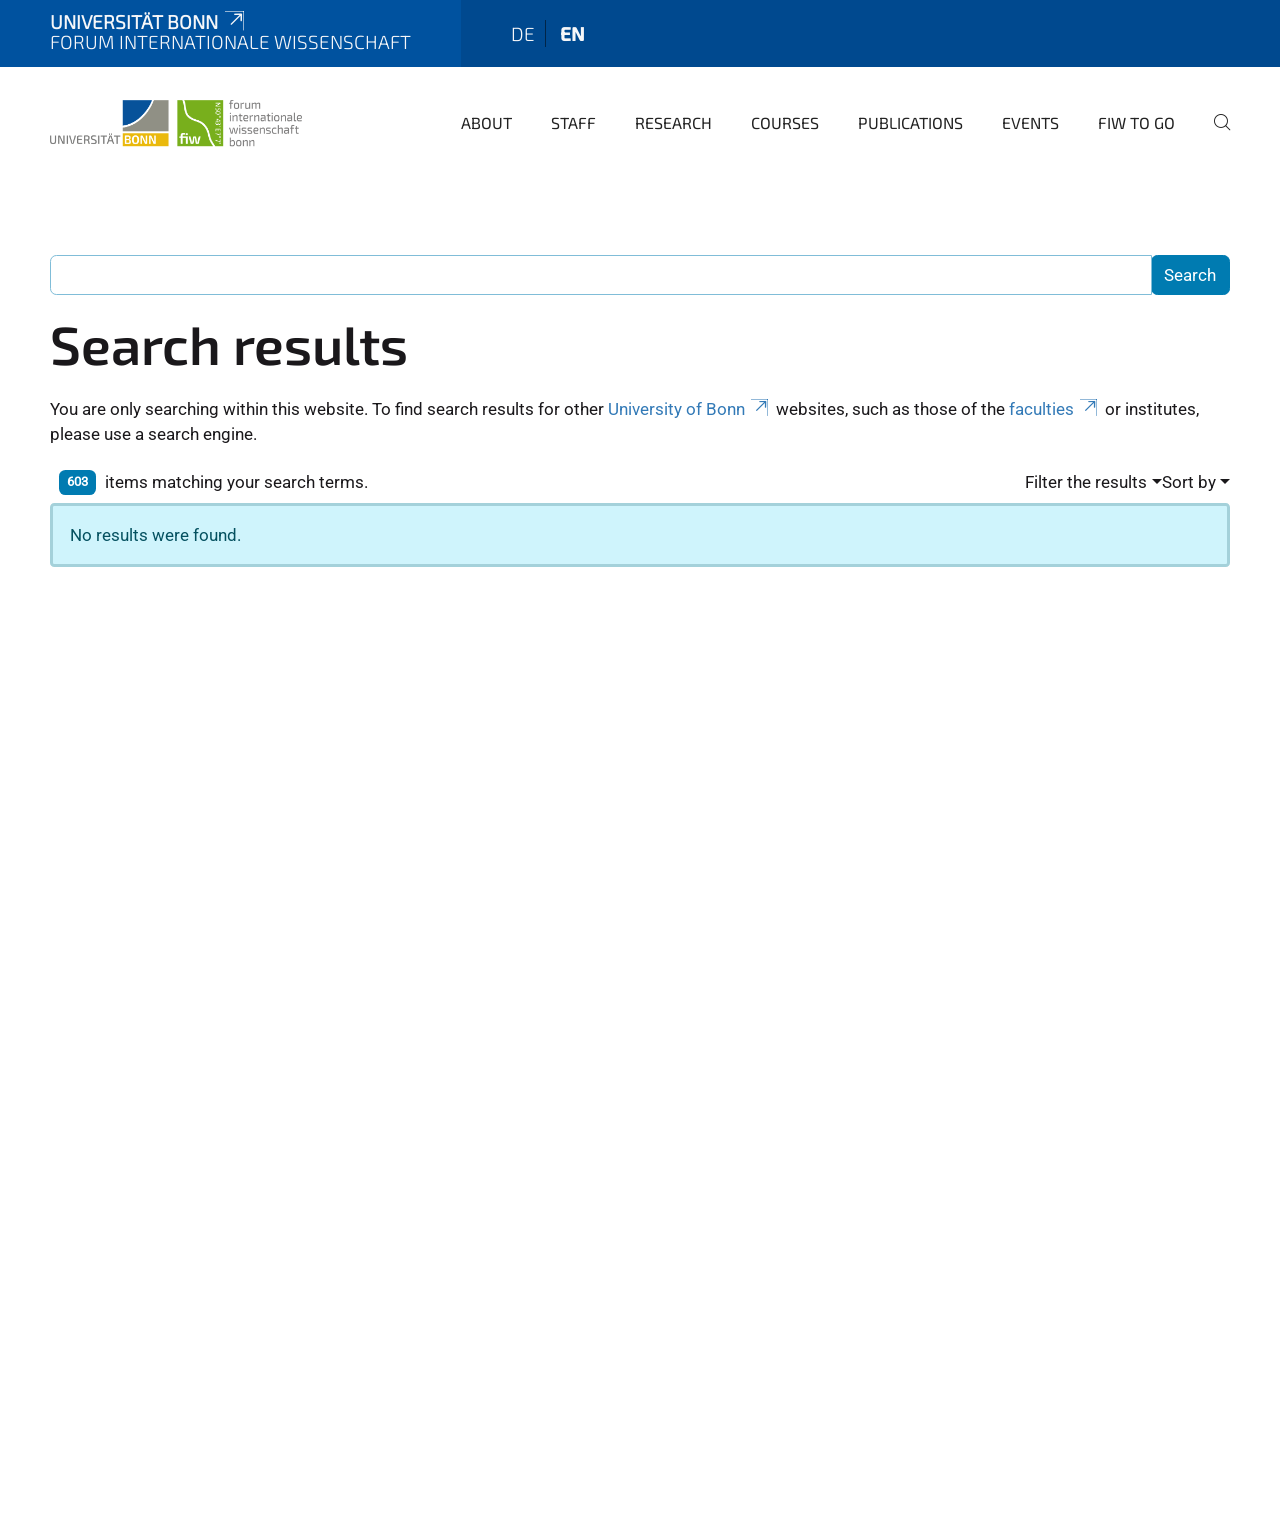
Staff (573, 122)
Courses (785, 122)
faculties (1055, 409)
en (572, 33)
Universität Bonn (149, 21)
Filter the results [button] (1086, 482)
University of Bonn (690, 409)
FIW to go (1136, 122)
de (523, 33)
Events (1030, 122)
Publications (910, 122)
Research (673, 122)
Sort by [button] (1189, 482)
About (486, 122)
